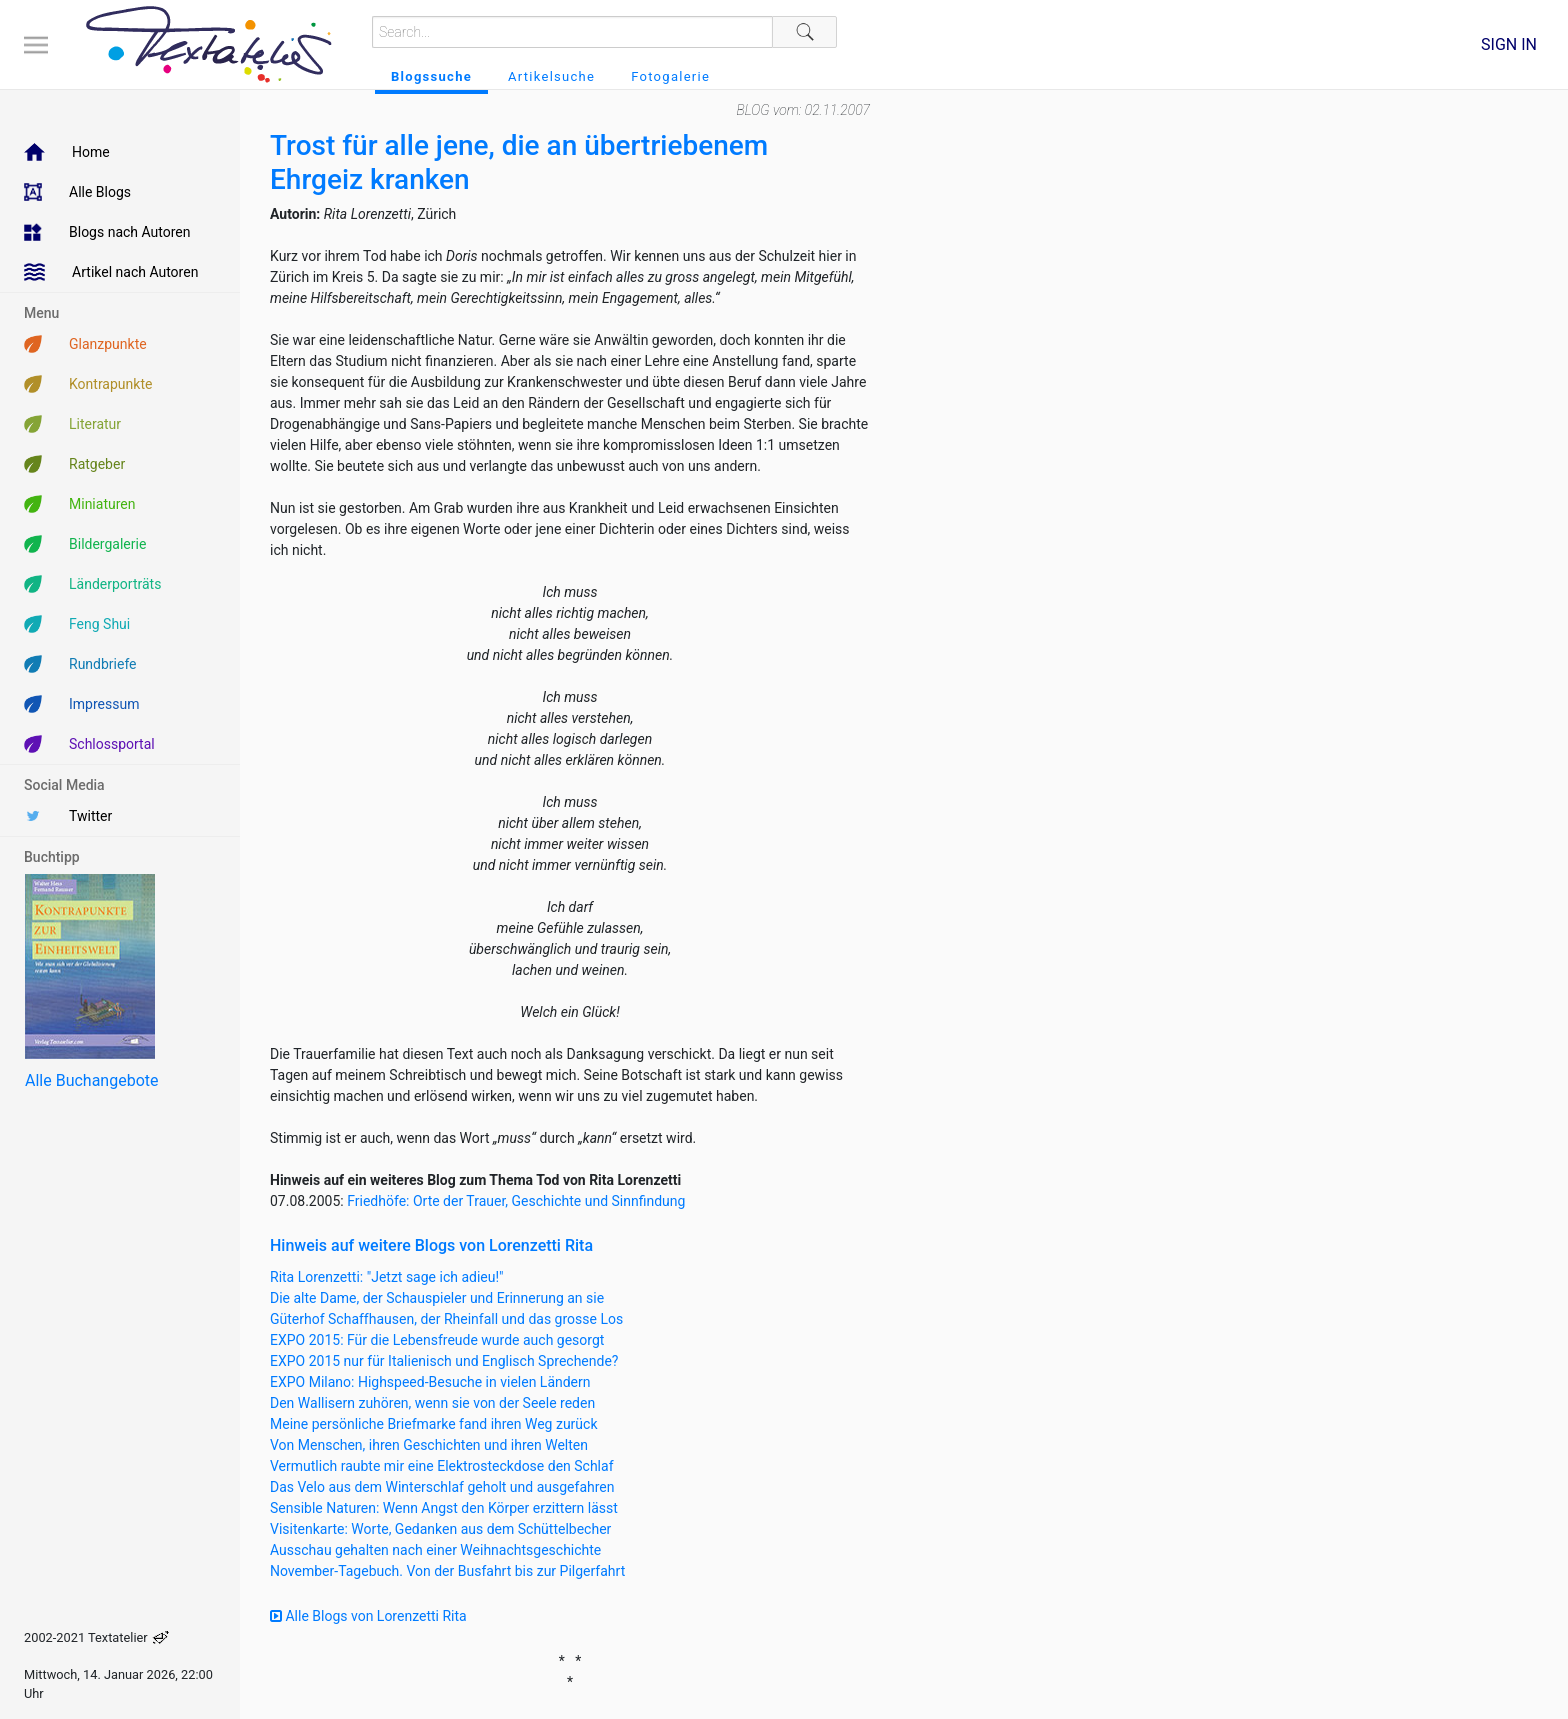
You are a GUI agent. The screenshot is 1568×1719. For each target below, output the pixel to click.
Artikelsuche (551, 76)
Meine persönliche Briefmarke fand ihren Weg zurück (434, 1424)
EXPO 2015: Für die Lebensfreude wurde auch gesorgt (437, 1340)
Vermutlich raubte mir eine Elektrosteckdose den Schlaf (442, 1466)
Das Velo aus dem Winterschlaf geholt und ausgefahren (442, 1487)
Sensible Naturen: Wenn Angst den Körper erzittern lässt (444, 1508)
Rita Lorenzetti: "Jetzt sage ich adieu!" (387, 1277)
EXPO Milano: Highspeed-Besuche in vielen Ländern (430, 1382)
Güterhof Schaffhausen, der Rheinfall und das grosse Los (446, 1319)
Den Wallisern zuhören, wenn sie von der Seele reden (432, 1403)
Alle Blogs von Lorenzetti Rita (368, 1616)
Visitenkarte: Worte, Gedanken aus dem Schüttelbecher (440, 1529)
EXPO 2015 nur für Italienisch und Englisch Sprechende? (444, 1361)
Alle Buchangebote (91, 1080)
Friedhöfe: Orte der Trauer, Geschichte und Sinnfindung (516, 1201)
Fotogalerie (670, 76)
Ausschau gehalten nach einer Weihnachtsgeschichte (435, 1550)
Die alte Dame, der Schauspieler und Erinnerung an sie (437, 1298)
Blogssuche (431, 76)
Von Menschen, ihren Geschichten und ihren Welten (429, 1445)
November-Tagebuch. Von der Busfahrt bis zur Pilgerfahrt (447, 1571)
